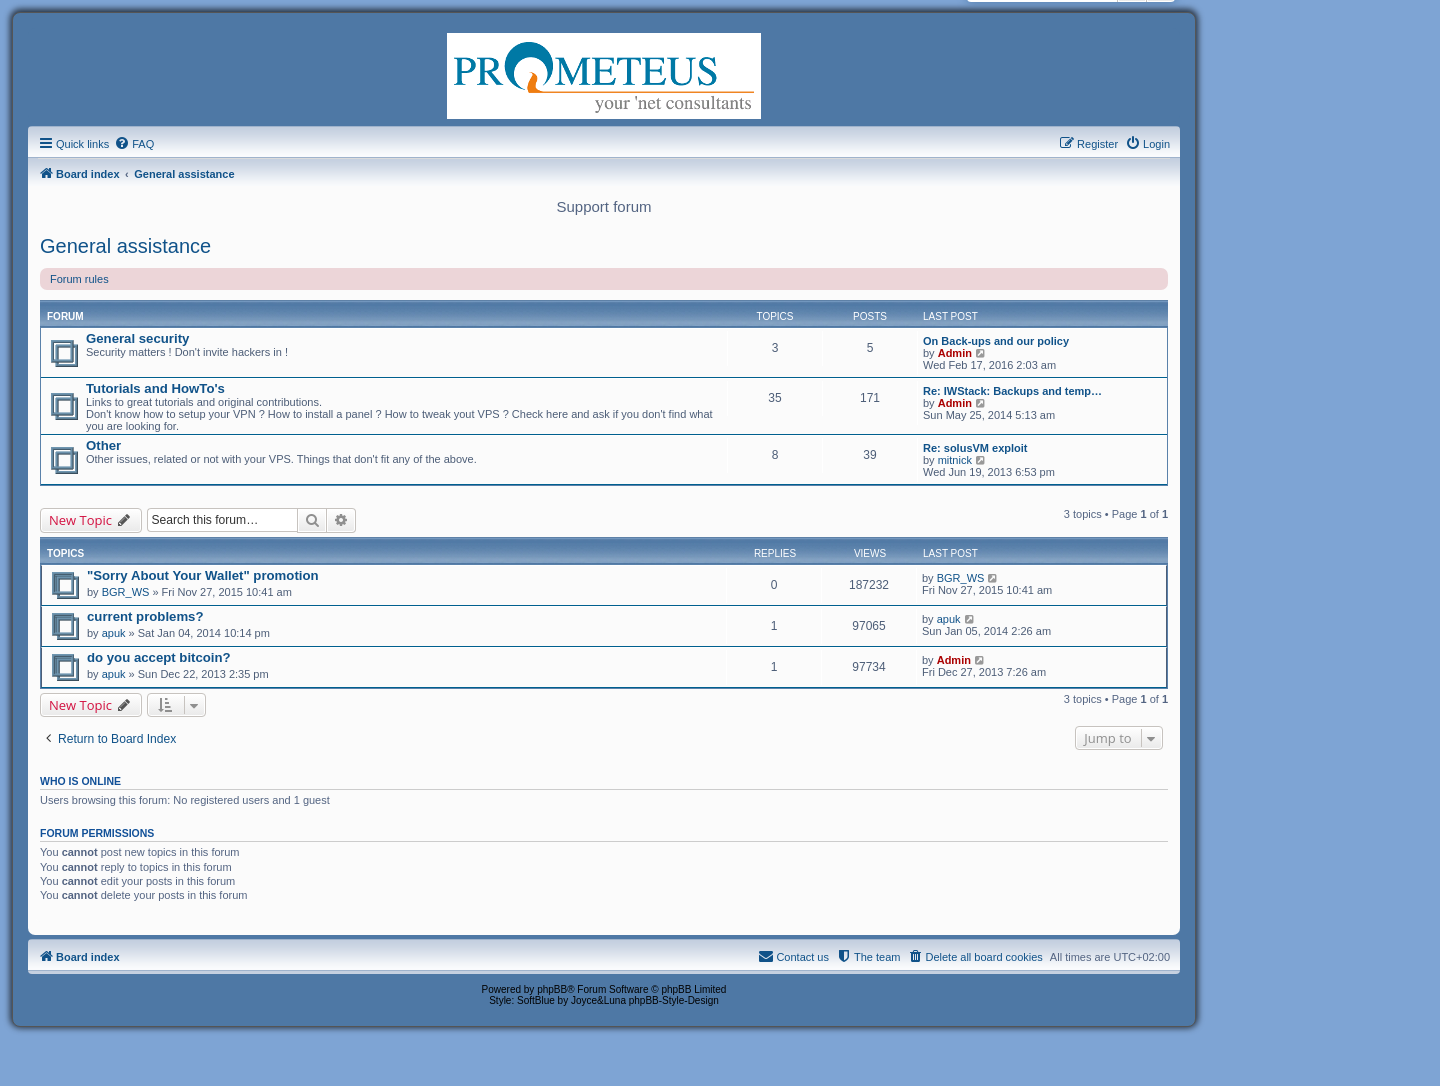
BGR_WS (126, 592)
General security (137, 338)
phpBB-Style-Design (674, 1000)
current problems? (145, 616)
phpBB (552, 989)
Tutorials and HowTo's (155, 388)
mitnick (955, 460)
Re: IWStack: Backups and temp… (1012, 391)
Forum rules (79, 279)
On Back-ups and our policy (996, 341)
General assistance (125, 246)
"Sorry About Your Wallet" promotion (203, 575)
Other (103, 445)
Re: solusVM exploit (975, 448)
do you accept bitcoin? (159, 657)
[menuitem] (134, 144)
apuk (114, 633)
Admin (955, 353)
